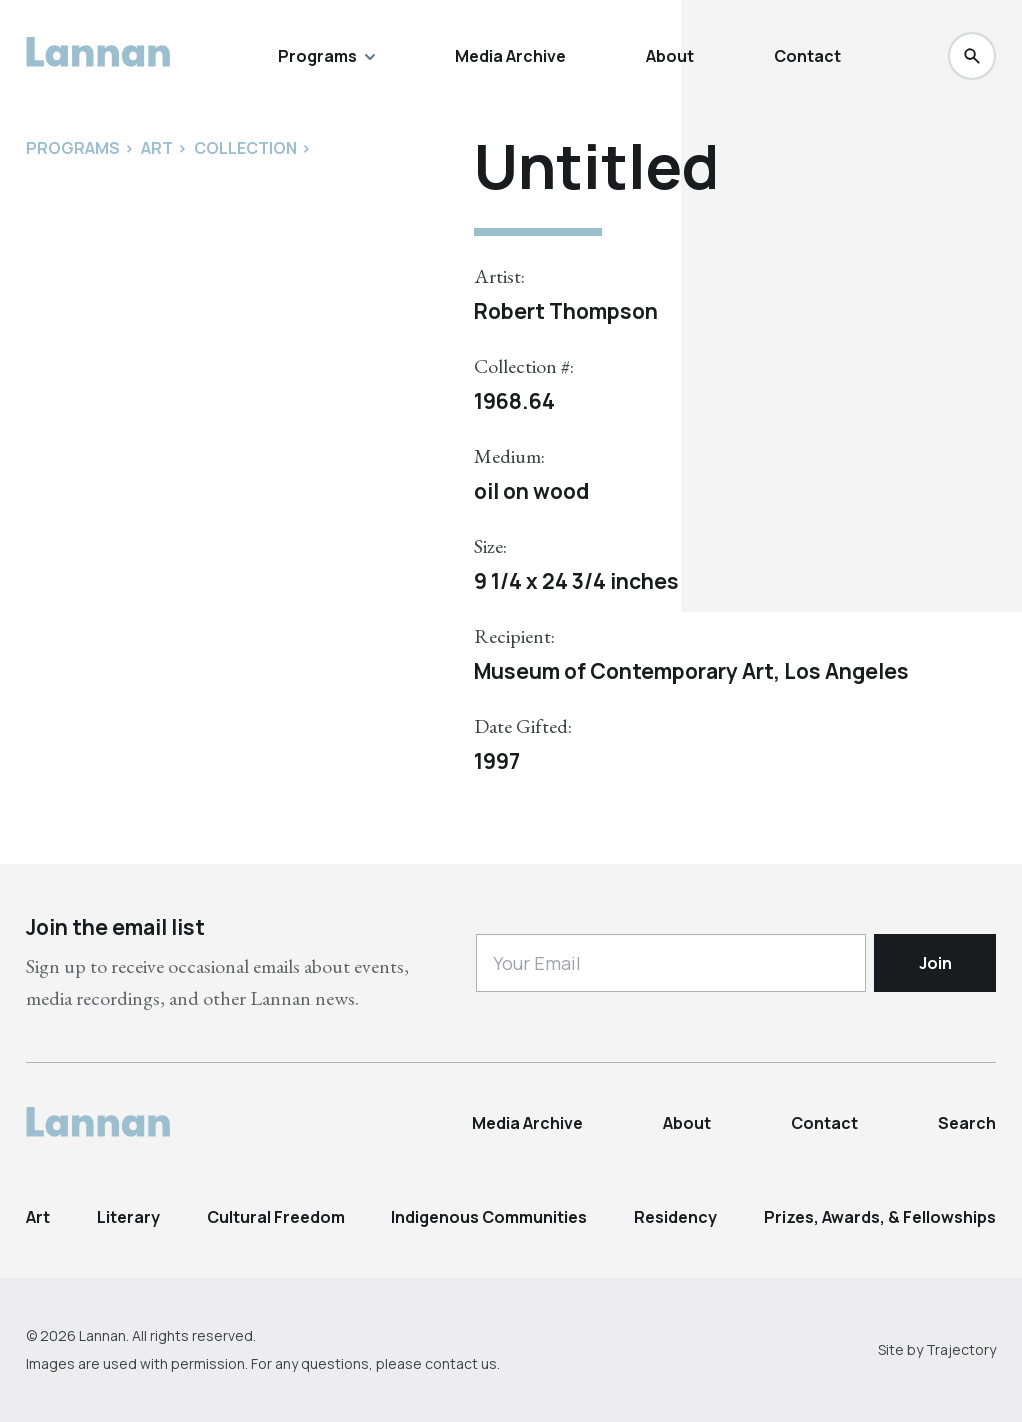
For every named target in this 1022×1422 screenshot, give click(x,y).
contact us (461, 1363)
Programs (326, 56)
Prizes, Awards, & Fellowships (880, 1217)
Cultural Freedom (276, 1217)
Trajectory (961, 1349)
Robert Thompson (566, 311)
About (670, 56)
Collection (245, 148)
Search (967, 1123)
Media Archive (510, 56)
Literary (128, 1217)
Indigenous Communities (489, 1217)
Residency (675, 1217)
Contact (807, 56)
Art (38, 1217)
